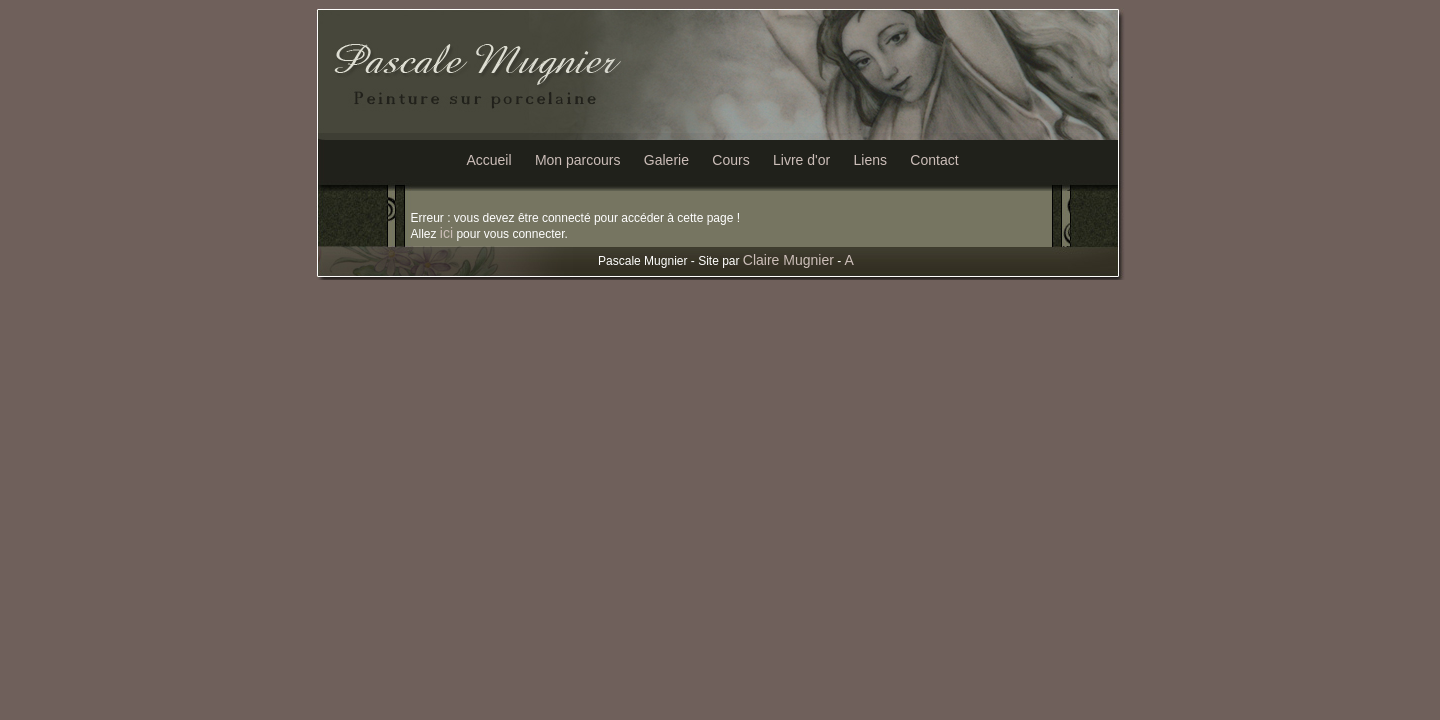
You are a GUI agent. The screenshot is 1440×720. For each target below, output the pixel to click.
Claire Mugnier (788, 260)
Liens (870, 160)
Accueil (488, 160)
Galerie (666, 160)
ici (446, 233)
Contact (934, 160)
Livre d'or (801, 160)
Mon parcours (578, 160)
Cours (730, 160)
